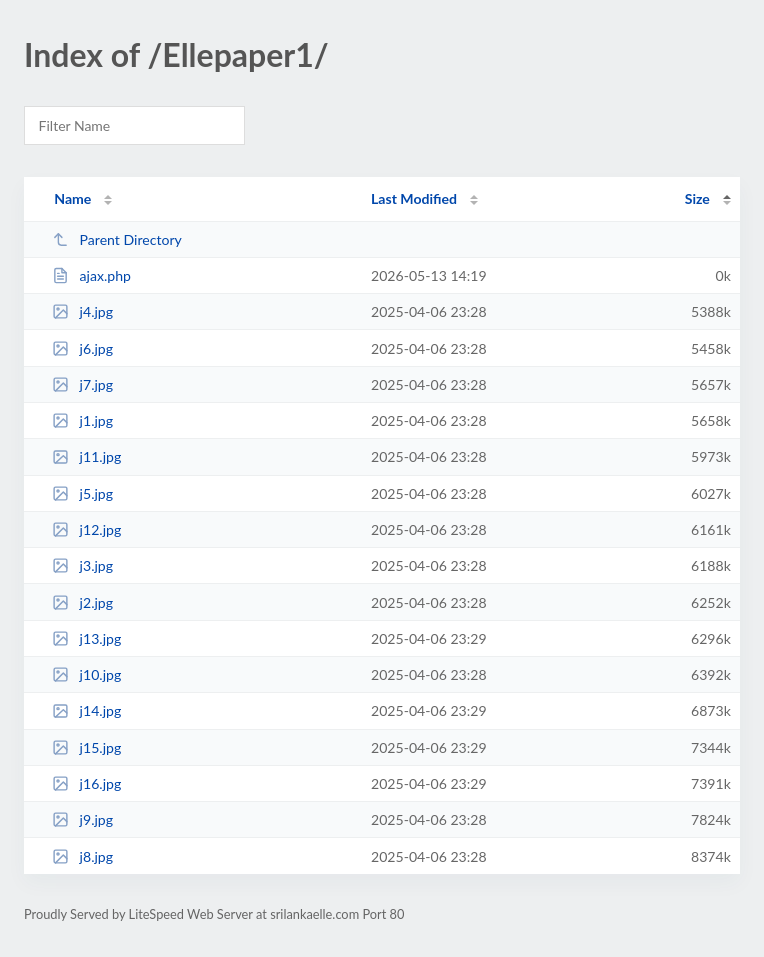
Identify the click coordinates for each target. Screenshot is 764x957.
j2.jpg (82, 602)
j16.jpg (86, 783)
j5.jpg (82, 493)
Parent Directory (117, 239)
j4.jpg (82, 311)
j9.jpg (82, 819)
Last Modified (414, 198)
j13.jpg (86, 638)
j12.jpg (86, 529)
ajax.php (91, 275)
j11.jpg (86, 456)
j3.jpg (82, 565)
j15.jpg (86, 747)
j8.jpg (82, 856)
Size (697, 198)
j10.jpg (86, 674)
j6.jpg (82, 348)
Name (72, 198)
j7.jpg (82, 384)
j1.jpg (82, 420)
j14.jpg (86, 710)
